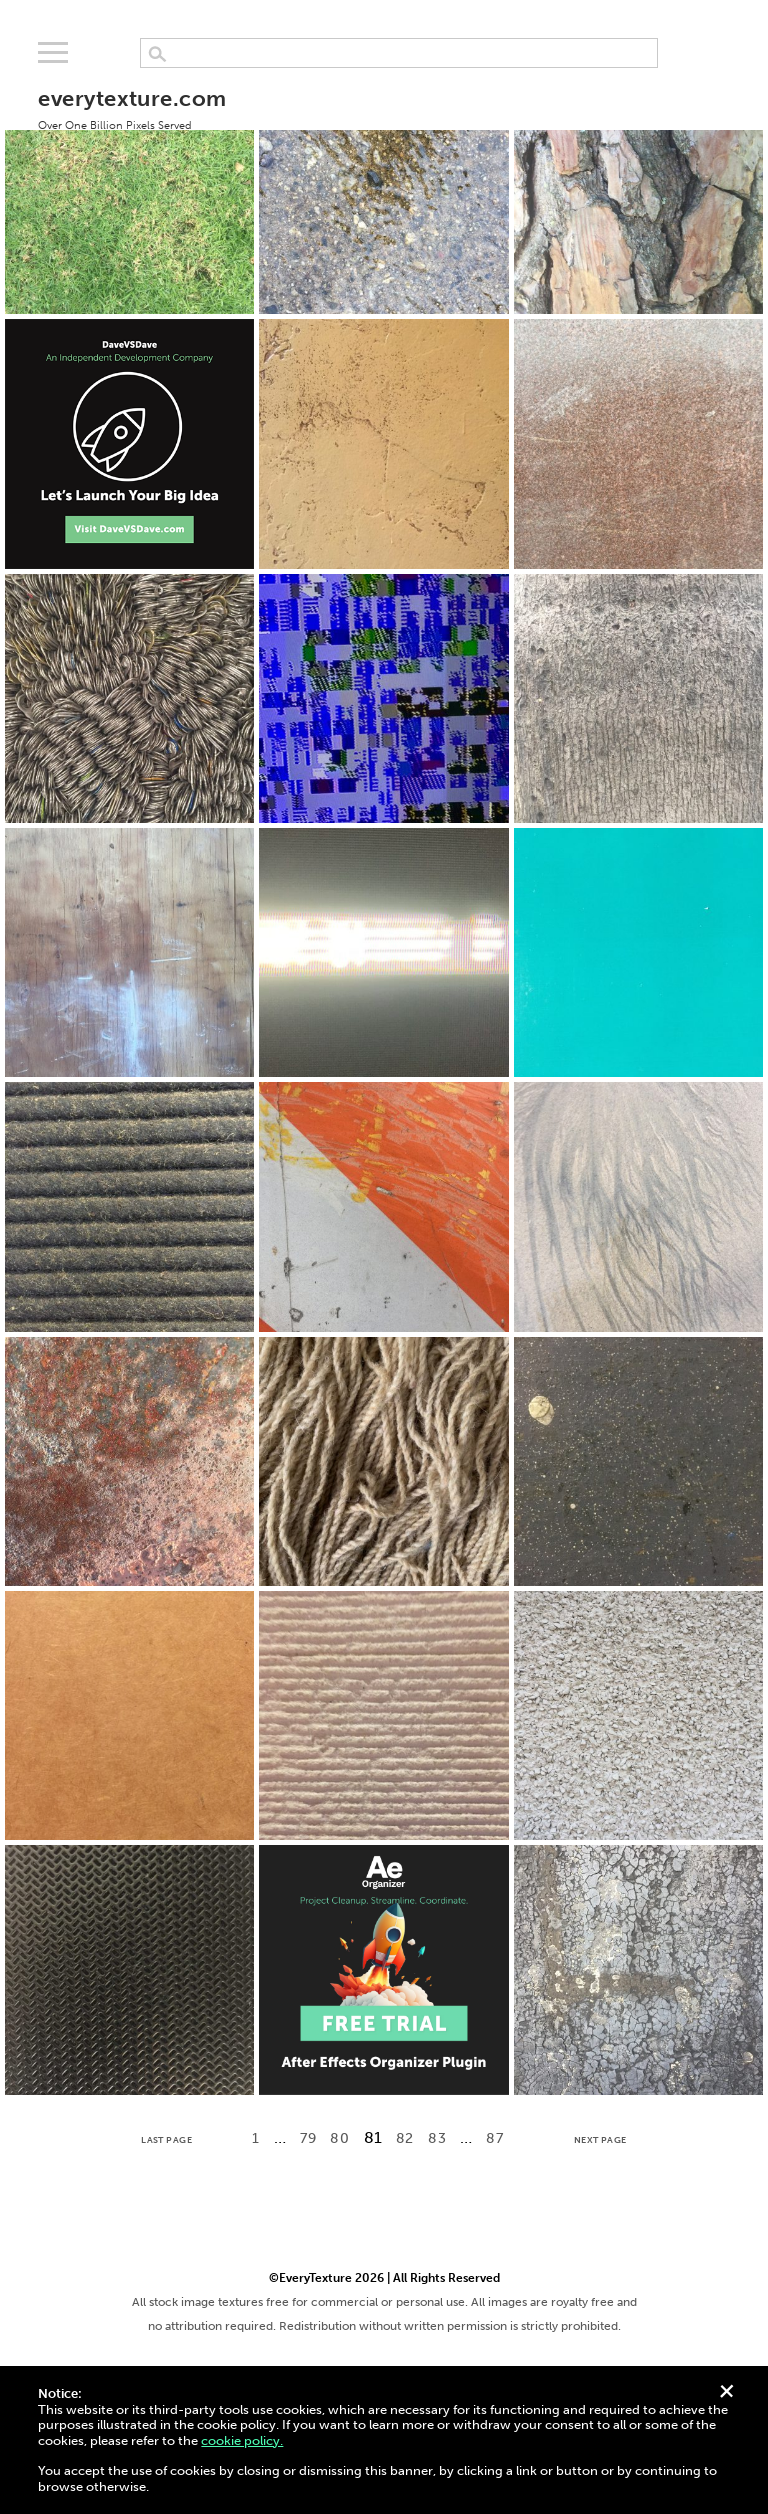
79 (308, 2138)
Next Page (600, 2140)
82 (405, 2138)
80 (339, 2138)
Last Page (166, 2140)
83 (437, 2138)
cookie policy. (242, 2440)
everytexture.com (132, 108)
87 (494, 2138)
